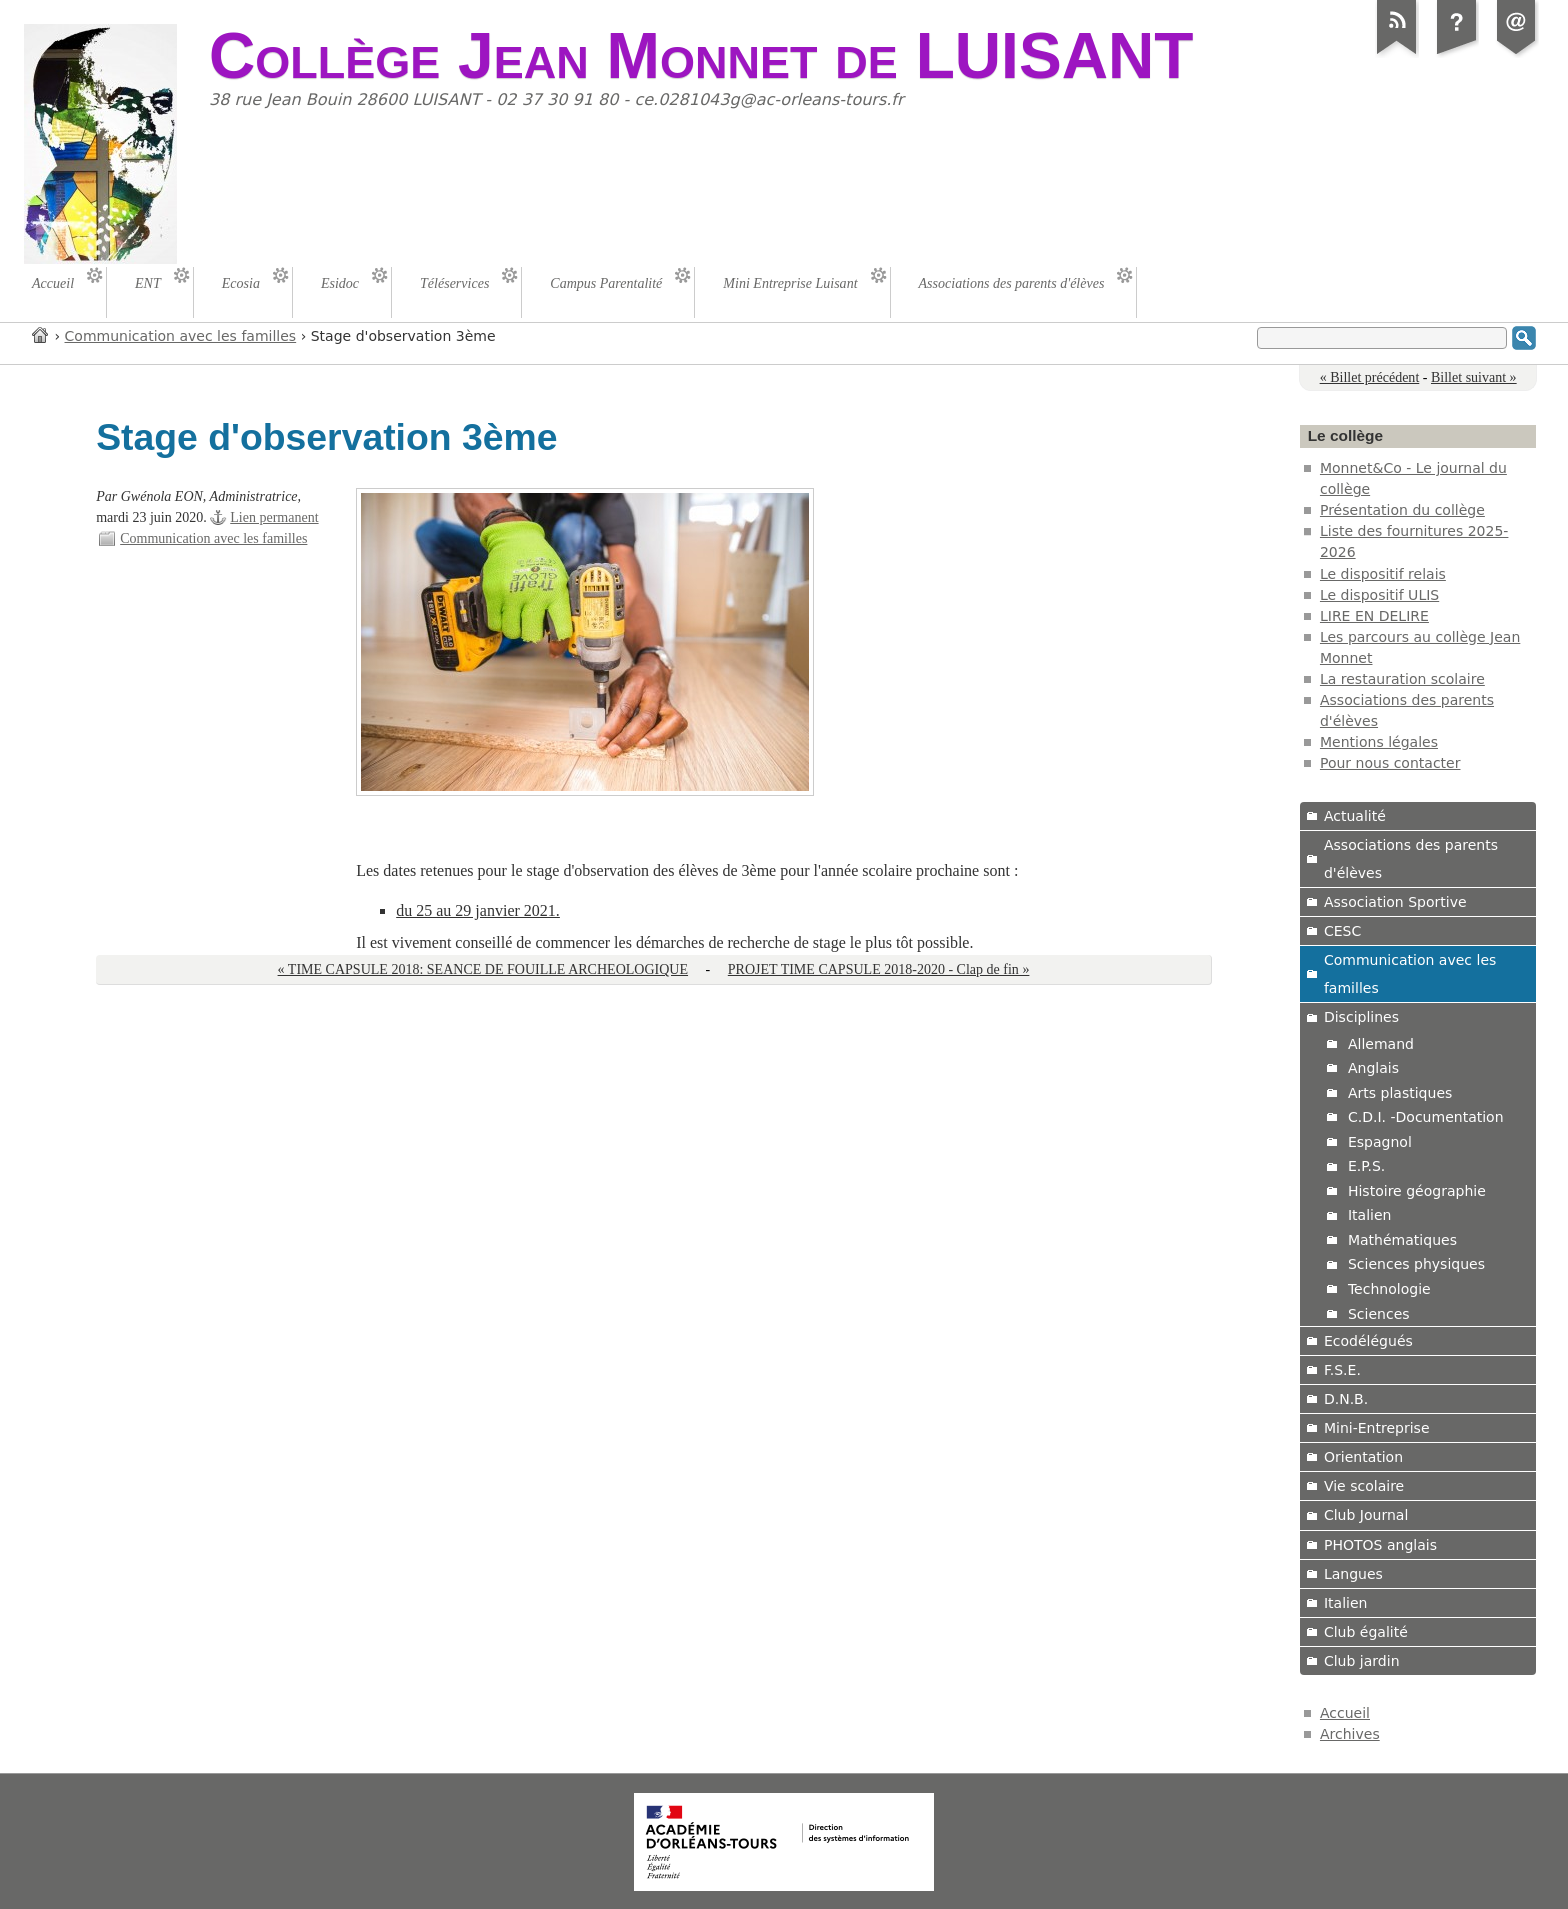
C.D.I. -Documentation (1426, 1117)
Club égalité (1366, 1632)
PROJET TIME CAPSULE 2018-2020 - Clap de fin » (879, 969)
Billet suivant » (1474, 377)
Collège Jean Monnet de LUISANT (701, 56)
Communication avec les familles (181, 336)
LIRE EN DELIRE (1374, 616)
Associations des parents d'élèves (1411, 859)
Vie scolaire (1364, 1486)
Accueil (41, 334)
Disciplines (1361, 1017)
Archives (1350, 1734)
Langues (1353, 1574)
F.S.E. (1342, 1370)
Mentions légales (1379, 742)
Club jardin (1362, 1661)
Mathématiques (1402, 1240)
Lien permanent (274, 517)
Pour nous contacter (1390, 763)
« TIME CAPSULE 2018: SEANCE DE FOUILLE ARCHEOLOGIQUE (483, 969)
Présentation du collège (1402, 510)
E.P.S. (1366, 1166)
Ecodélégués (1368, 1341)
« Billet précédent (1370, 377)
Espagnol (1380, 1142)
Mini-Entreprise (1377, 1428)
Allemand (1381, 1044)
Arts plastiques (1400, 1093)
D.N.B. (1346, 1399)
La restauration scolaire (1402, 679)
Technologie (1389, 1289)
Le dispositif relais (1383, 574)
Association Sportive (1395, 902)
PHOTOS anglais (1380, 1545)
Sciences (1379, 1314)
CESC (1342, 931)
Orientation (1363, 1457)
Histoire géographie (1417, 1191)
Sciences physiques (1416, 1264)
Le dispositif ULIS (1379, 595)
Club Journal (1366, 1515)
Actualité (1355, 816)
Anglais (1373, 1068)
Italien (1370, 1215)
